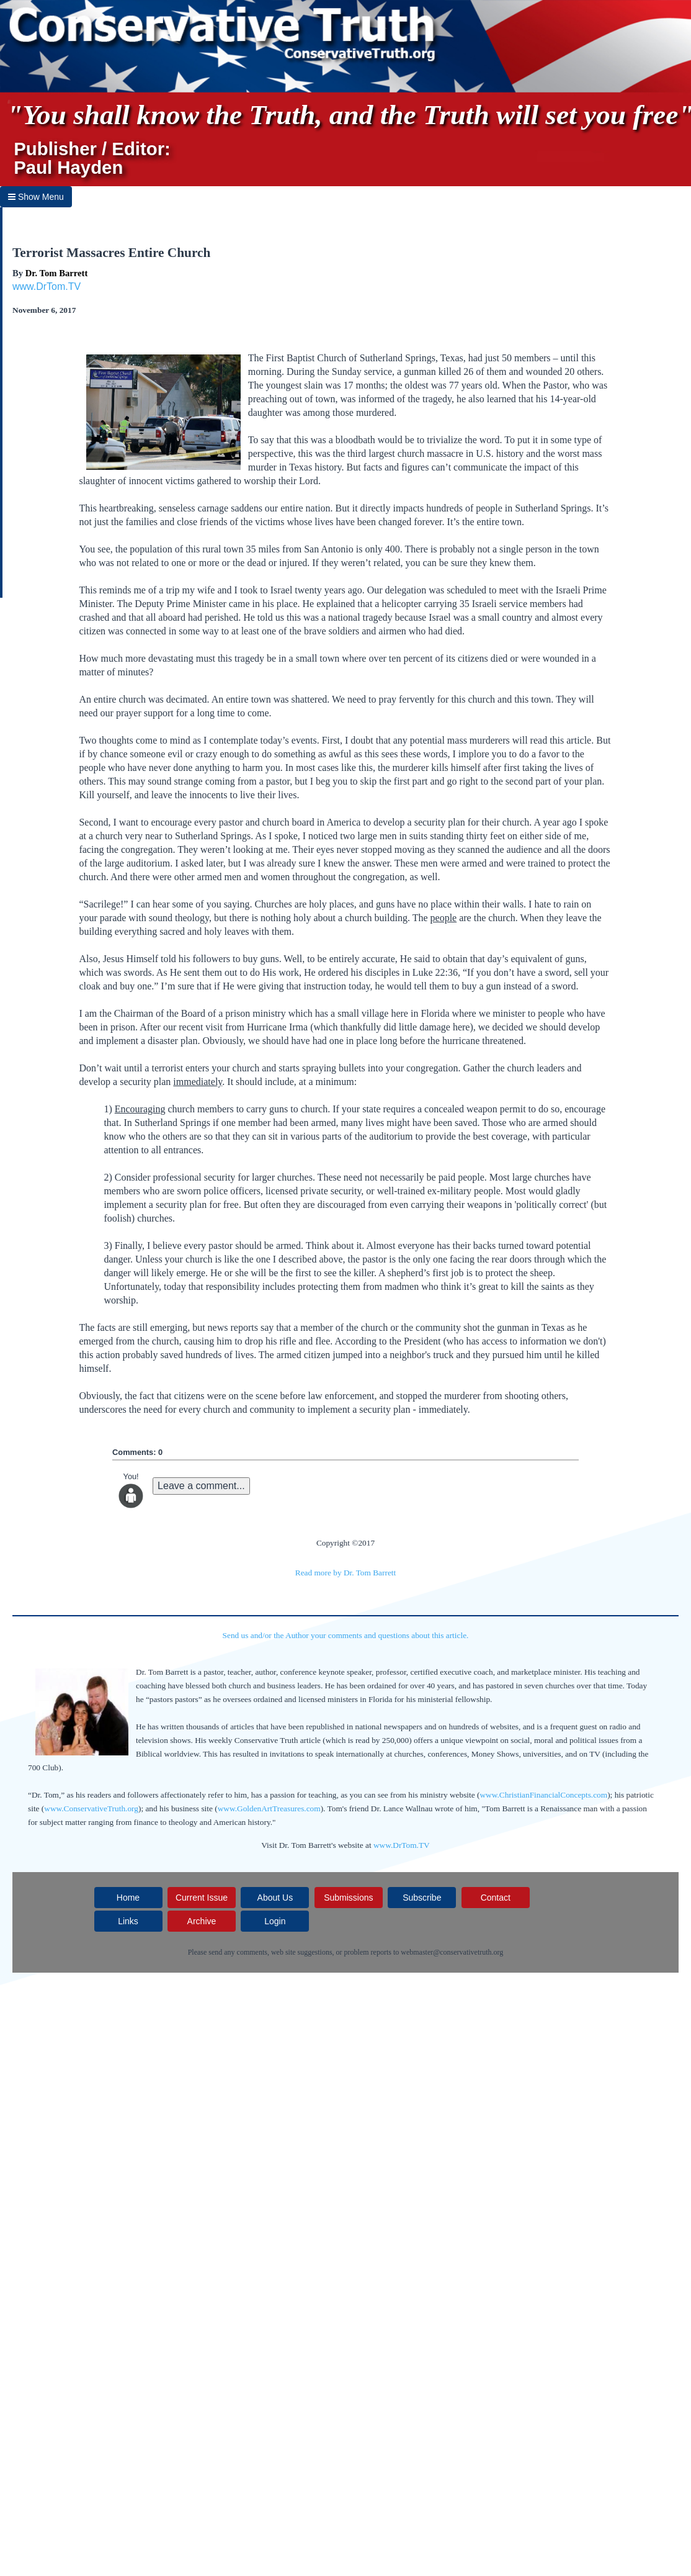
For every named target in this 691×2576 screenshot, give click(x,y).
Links (128, 1921)
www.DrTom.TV (46, 286)
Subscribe (422, 1898)
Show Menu (36, 197)
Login (274, 1921)
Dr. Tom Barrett (56, 273)
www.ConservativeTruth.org (91, 1808)
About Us (275, 1898)
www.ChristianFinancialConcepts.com (543, 1794)
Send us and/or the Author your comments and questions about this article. (346, 1635)
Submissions (348, 1898)
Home (128, 1898)
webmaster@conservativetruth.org (452, 1952)
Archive (201, 1921)
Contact (495, 1898)
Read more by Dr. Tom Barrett (345, 1572)
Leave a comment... (201, 1485)
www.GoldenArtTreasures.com (269, 1808)
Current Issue (202, 1898)
